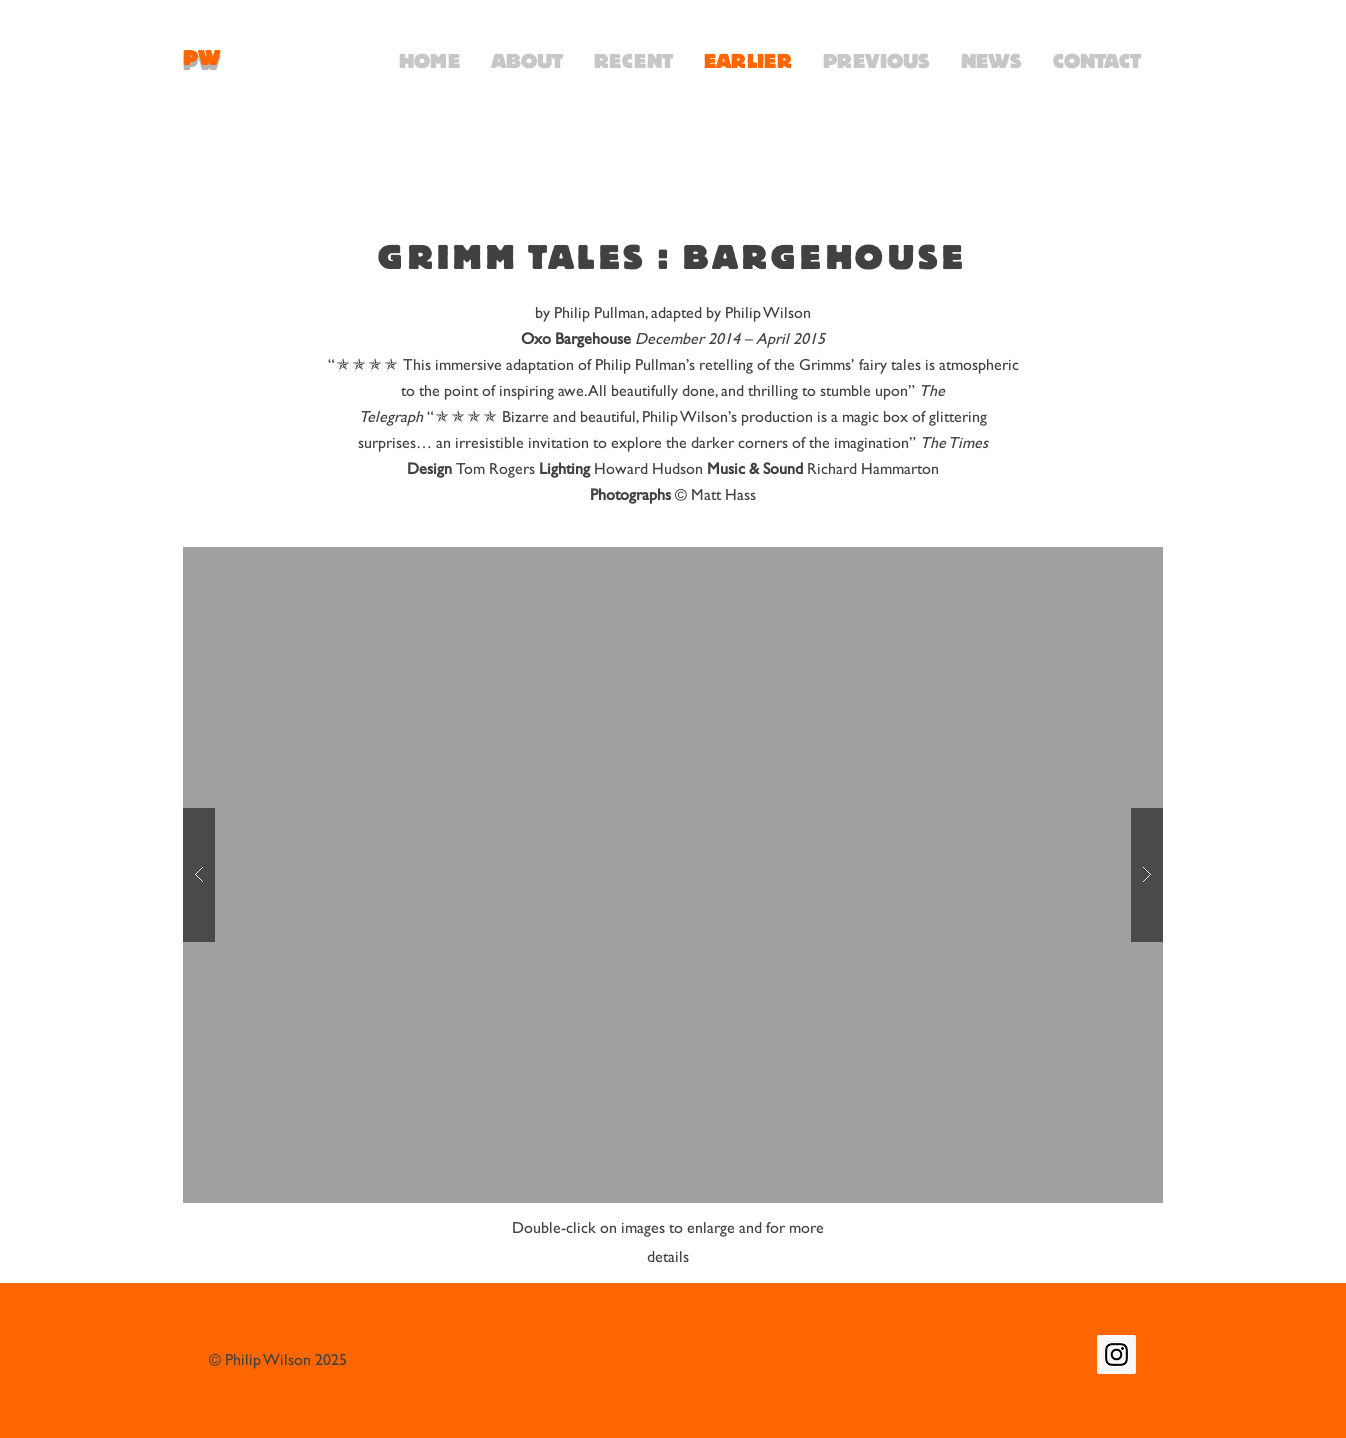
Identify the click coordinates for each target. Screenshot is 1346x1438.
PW (202, 58)
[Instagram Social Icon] (1116, 1354)
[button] (673, 875)
